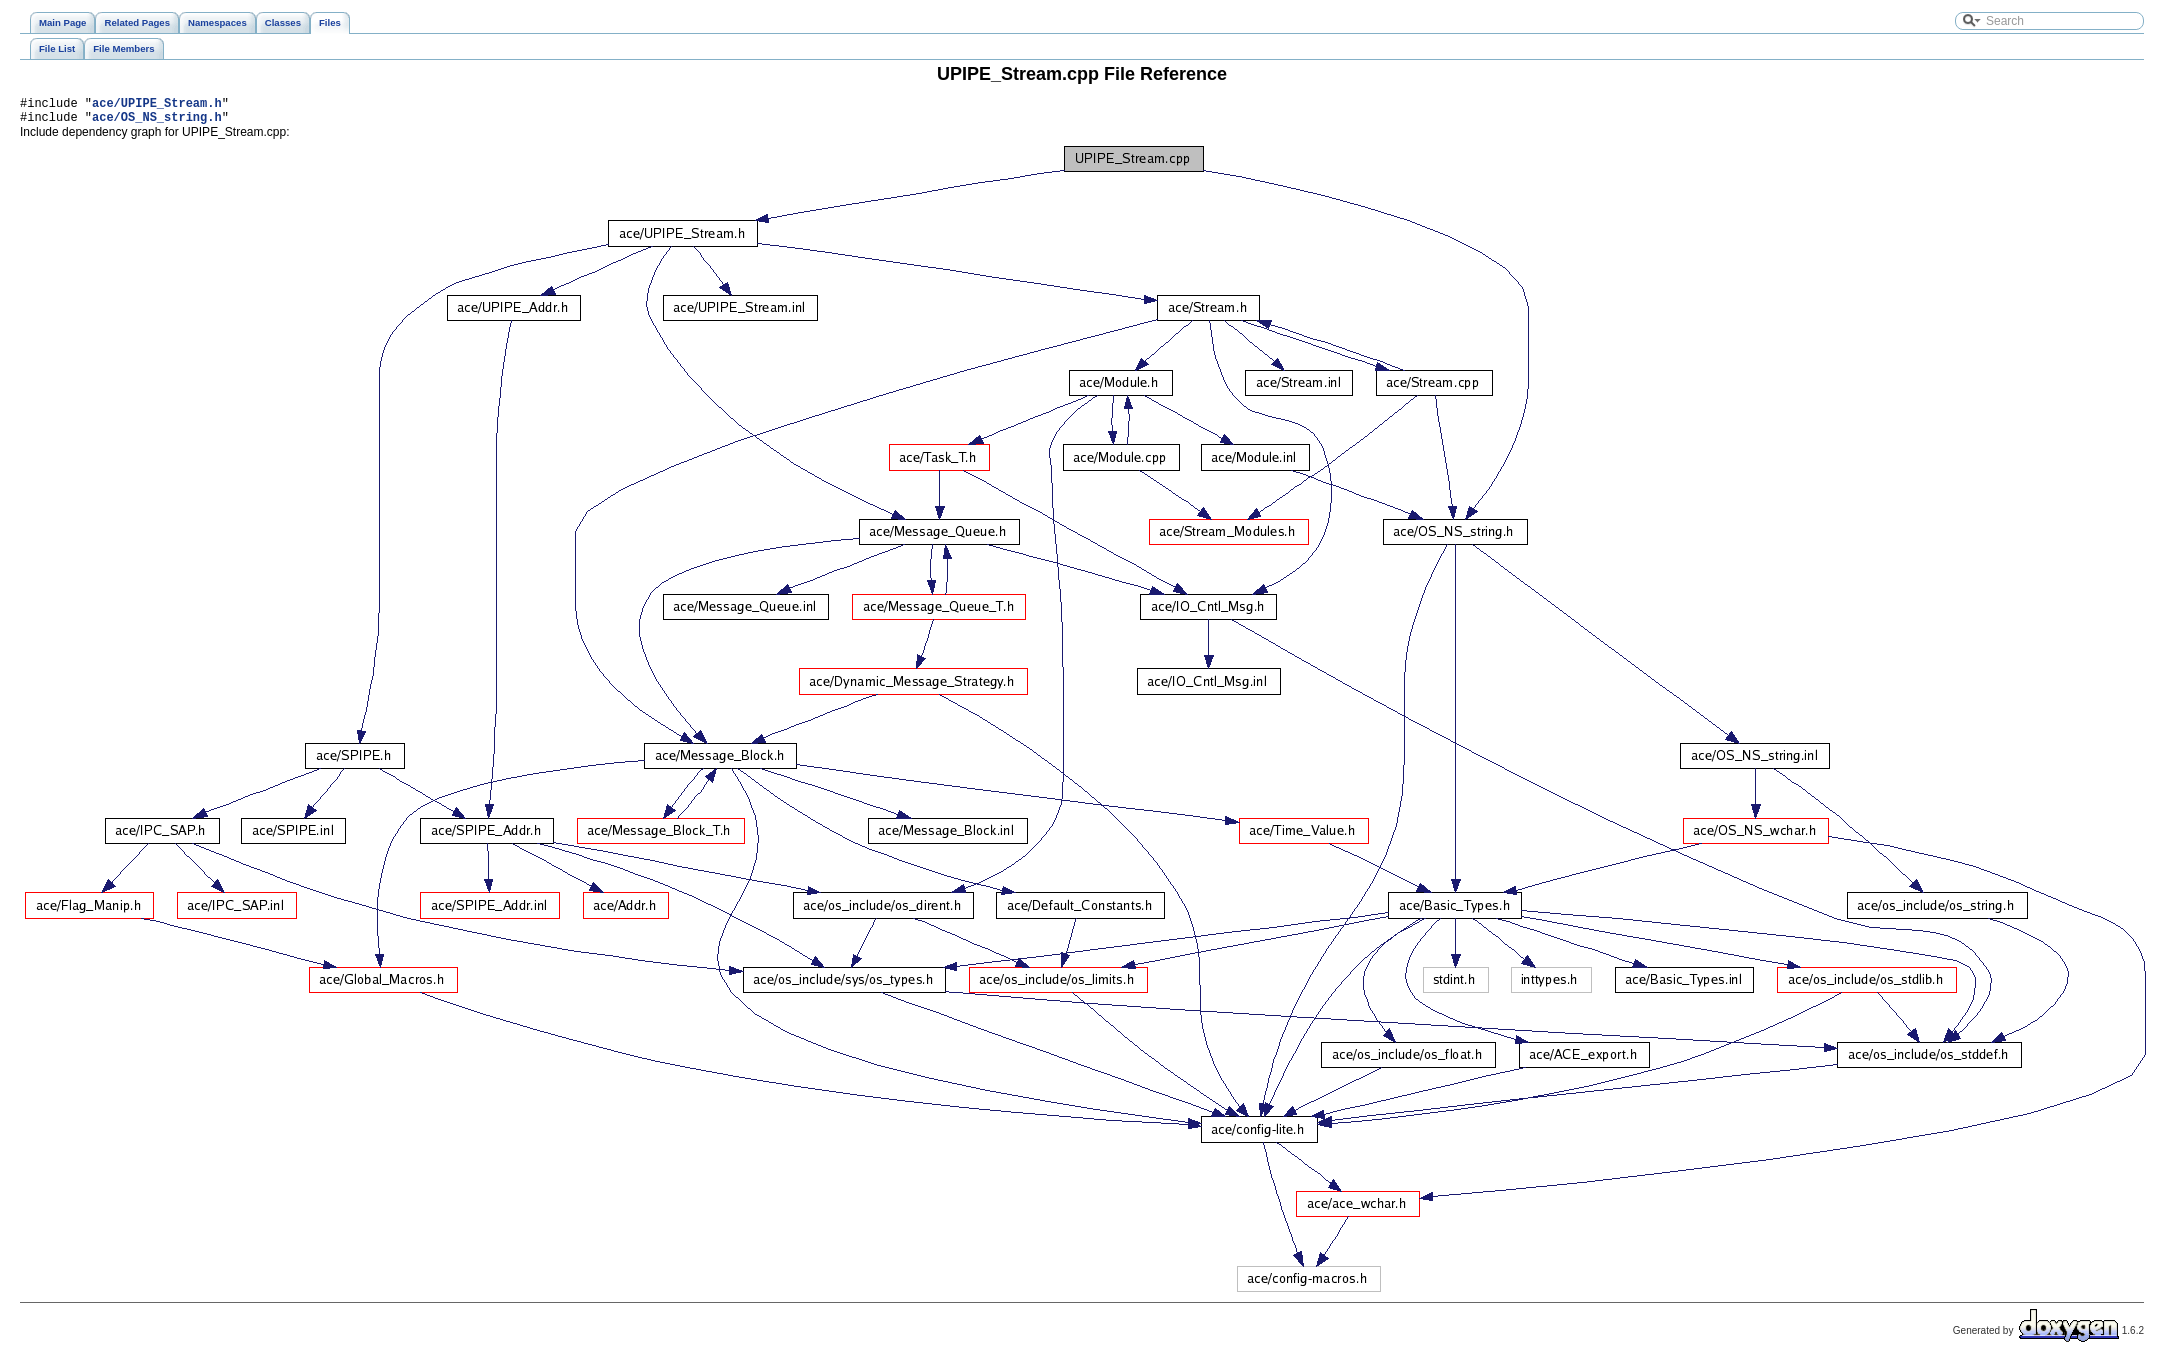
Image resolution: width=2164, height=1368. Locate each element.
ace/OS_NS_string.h (157, 122)
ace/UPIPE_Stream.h (157, 105)
